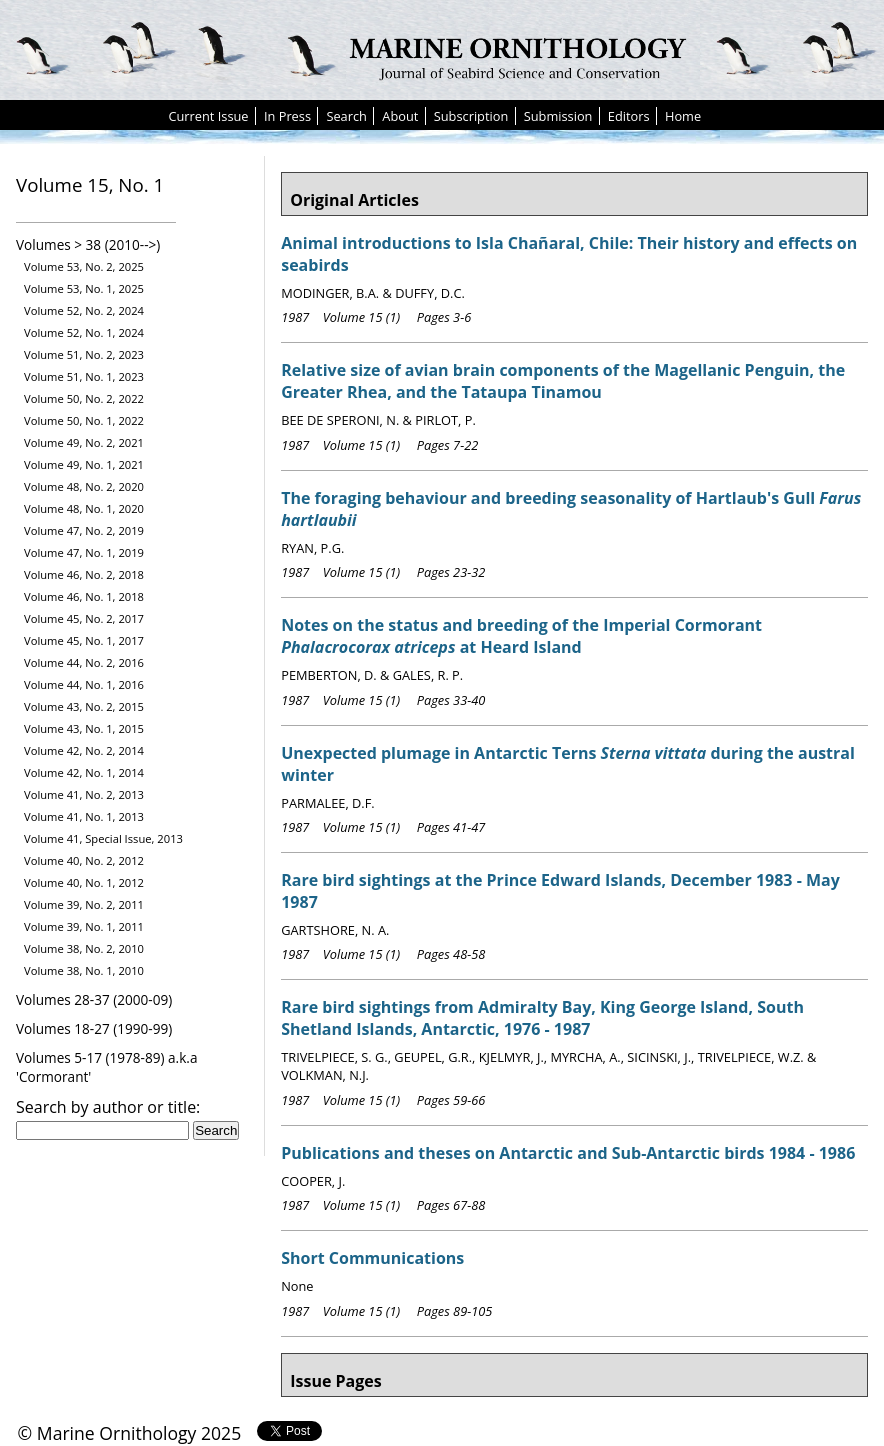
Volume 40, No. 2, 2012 (84, 860)
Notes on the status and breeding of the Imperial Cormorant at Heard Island (521, 636)
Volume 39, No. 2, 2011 (84, 904)
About (400, 116)
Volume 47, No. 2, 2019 (84, 530)
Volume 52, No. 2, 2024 (84, 310)
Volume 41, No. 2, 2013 (84, 794)
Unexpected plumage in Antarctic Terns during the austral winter (568, 764)
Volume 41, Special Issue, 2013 (103, 838)
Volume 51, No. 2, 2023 (84, 354)
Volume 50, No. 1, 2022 (84, 420)
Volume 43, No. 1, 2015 (84, 728)
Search (346, 116)
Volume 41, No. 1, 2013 (84, 816)
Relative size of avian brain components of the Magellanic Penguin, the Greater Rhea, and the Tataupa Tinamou (563, 381)
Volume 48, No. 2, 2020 (84, 486)
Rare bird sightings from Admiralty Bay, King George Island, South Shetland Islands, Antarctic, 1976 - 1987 (542, 1018)
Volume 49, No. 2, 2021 (84, 442)
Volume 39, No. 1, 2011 (84, 926)
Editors (629, 116)
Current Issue (208, 116)
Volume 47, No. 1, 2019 (84, 552)
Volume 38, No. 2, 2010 (84, 948)
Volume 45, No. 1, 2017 (84, 640)
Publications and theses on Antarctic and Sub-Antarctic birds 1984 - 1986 (568, 1153)
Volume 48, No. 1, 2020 (84, 508)
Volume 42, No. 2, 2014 (84, 750)
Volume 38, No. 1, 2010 (84, 970)
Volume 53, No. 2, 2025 (84, 266)
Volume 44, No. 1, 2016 (84, 684)
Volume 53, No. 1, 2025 (84, 288)
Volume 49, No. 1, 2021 (84, 464)
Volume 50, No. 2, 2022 (84, 398)
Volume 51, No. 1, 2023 (84, 376)
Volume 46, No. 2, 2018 (84, 574)
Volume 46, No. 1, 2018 (84, 596)
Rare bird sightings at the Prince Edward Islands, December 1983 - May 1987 (560, 891)
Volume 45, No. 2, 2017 (84, 618)
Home (683, 116)
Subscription (471, 116)
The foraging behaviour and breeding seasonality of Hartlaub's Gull (571, 509)
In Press (287, 116)
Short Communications (372, 1258)
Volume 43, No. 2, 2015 (84, 706)
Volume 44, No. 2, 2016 (84, 662)
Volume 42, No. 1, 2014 (84, 772)
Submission (558, 116)
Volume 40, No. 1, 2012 (84, 882)
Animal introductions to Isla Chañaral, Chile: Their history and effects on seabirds (569, 254)
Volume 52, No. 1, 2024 (84, 332)
